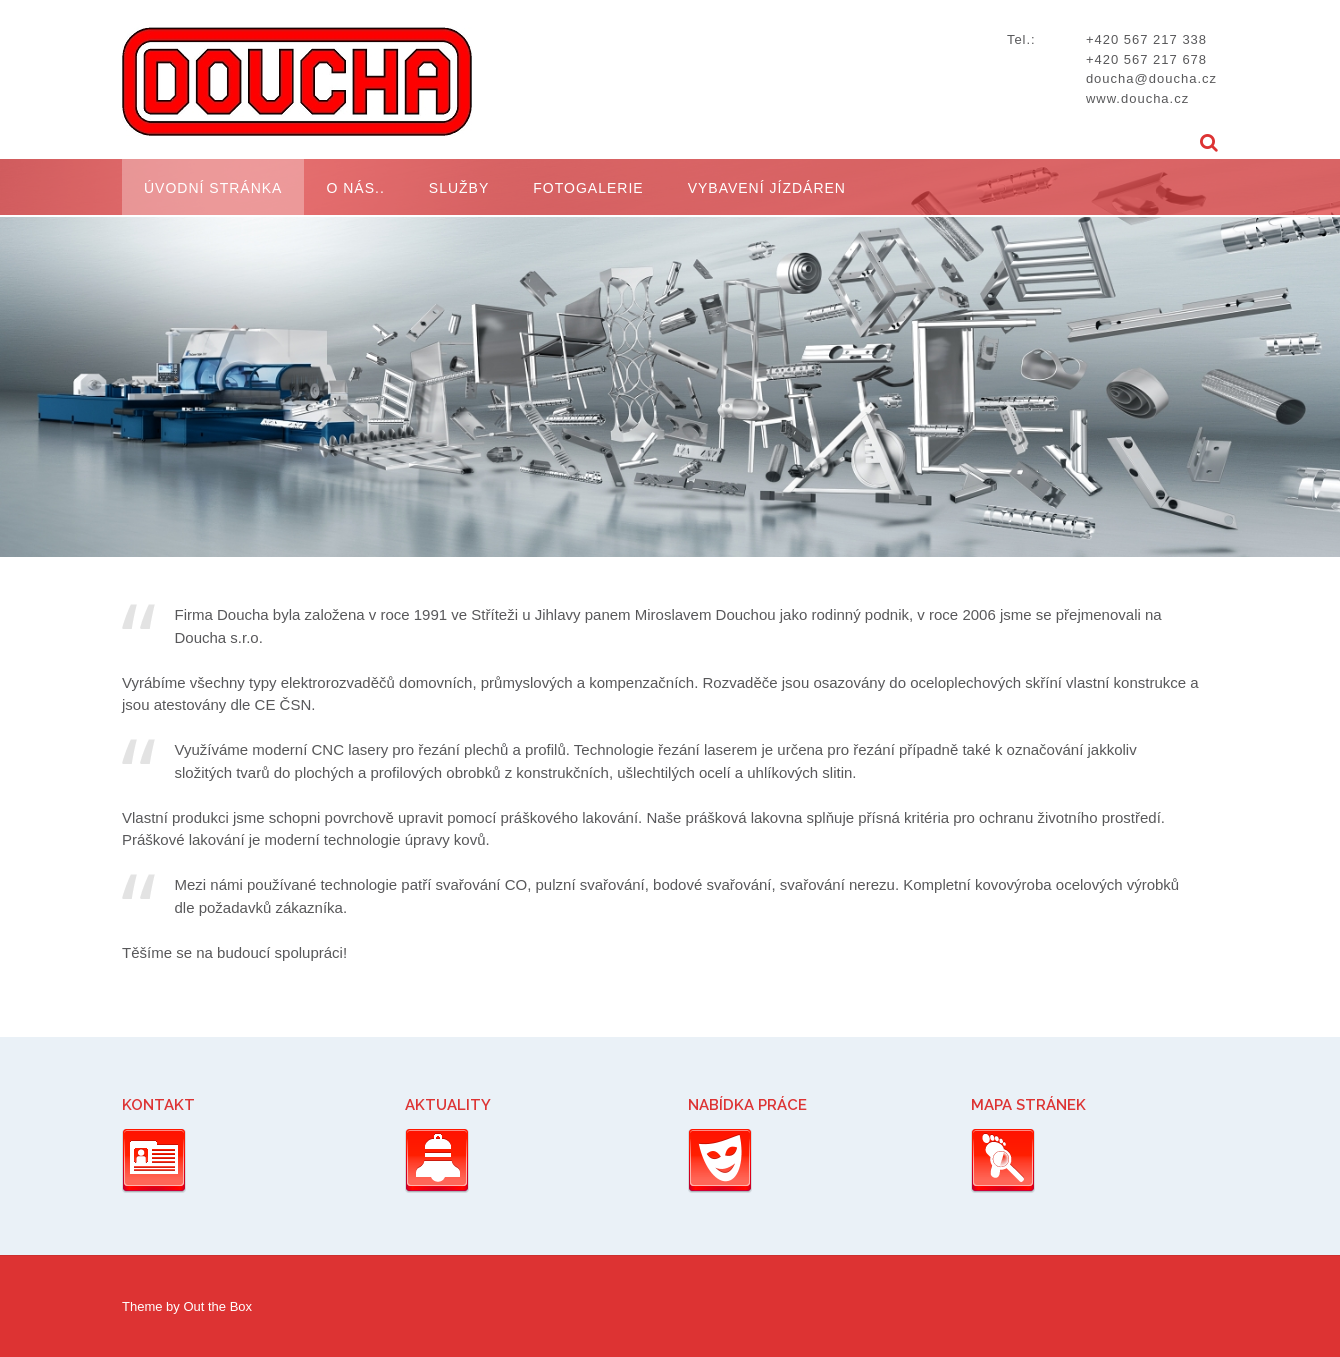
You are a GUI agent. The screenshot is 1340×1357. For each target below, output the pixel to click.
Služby (459, 188)
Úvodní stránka (213, 188)
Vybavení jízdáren (767, 188)
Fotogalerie (588, 188)
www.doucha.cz (1137, 98)
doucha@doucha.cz (1151, 78)
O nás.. (355, 188)
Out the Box (217, 1306)
